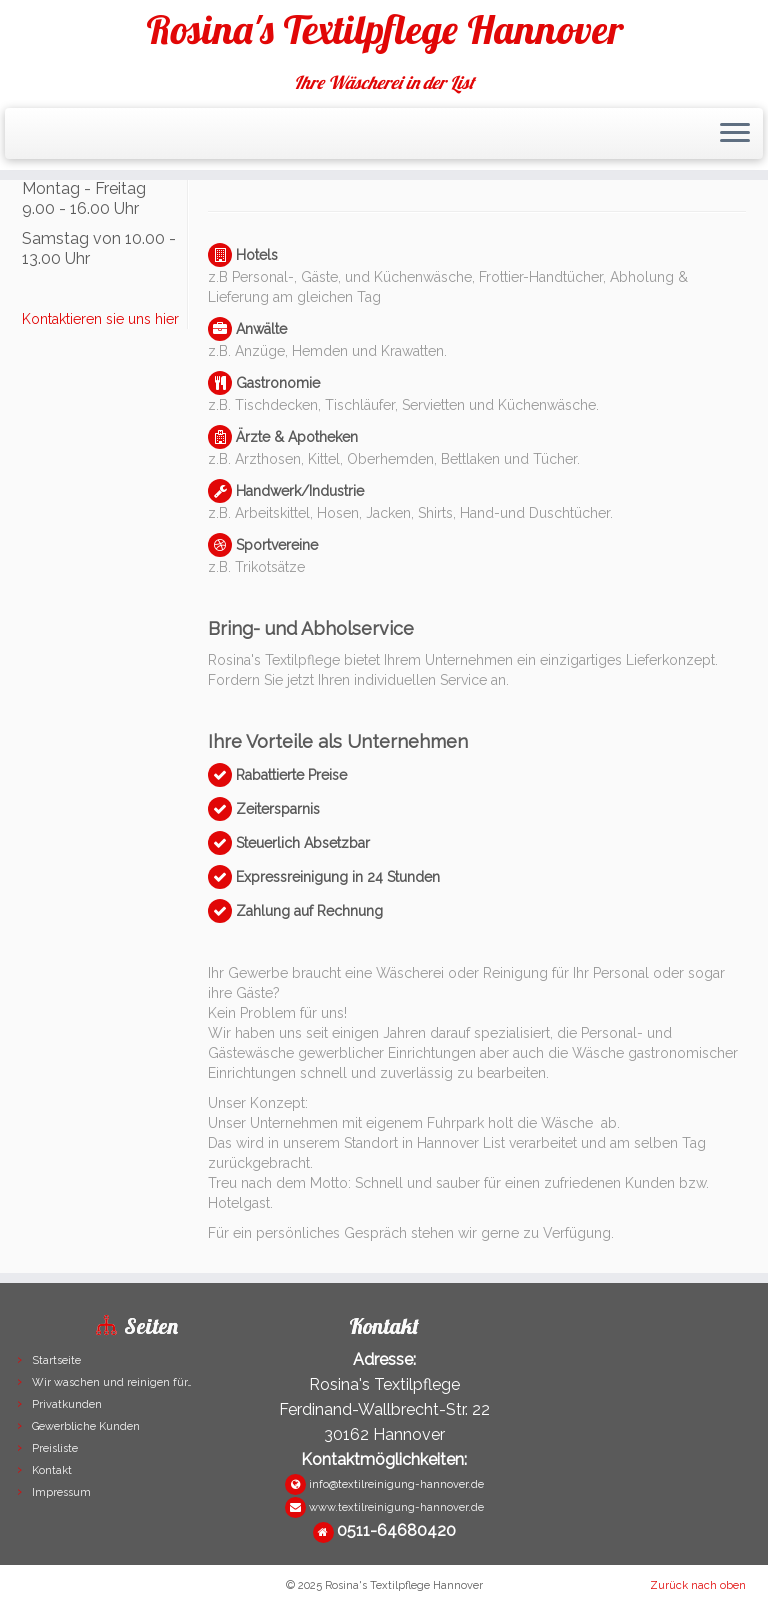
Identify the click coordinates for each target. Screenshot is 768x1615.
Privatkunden (67, 1404)
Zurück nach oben (698, 1585)
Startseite (56, 1360)
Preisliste (55, 1448)
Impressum (61, 1492)
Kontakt (52, 1470)
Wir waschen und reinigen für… (112, 1382)
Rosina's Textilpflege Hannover (384, 29)
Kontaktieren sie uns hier (100, 319)
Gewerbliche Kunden (86, 1426)
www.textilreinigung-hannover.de (396, 1507)
